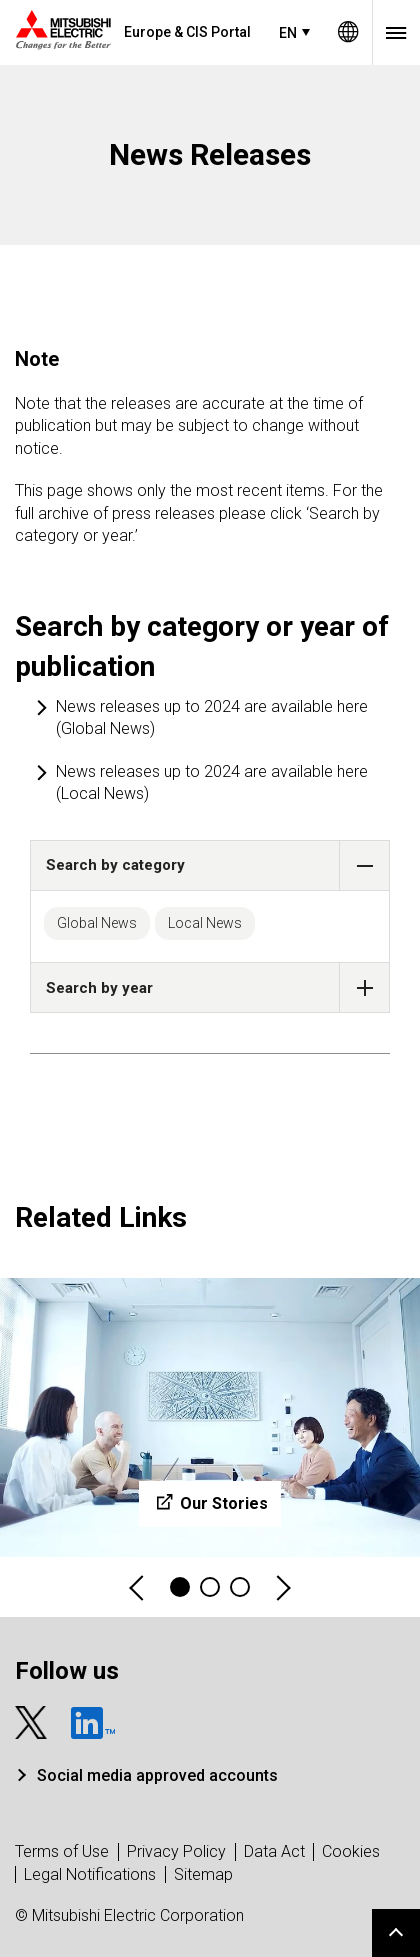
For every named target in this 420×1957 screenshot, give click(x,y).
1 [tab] (180, 1587)
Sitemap (203, 1874)
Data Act (274, 1851)
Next (282, 1587)
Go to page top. (396, 1933)
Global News (97, 923)
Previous (138, 1587)
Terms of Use (62, 1851)
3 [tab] (240, 1587)
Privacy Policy (176, 1851)
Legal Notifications (90, 1874)
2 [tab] (210, 1587)
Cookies (351, 1851)
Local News (205, 923)
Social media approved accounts (157, 1775)
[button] (364, 865)
